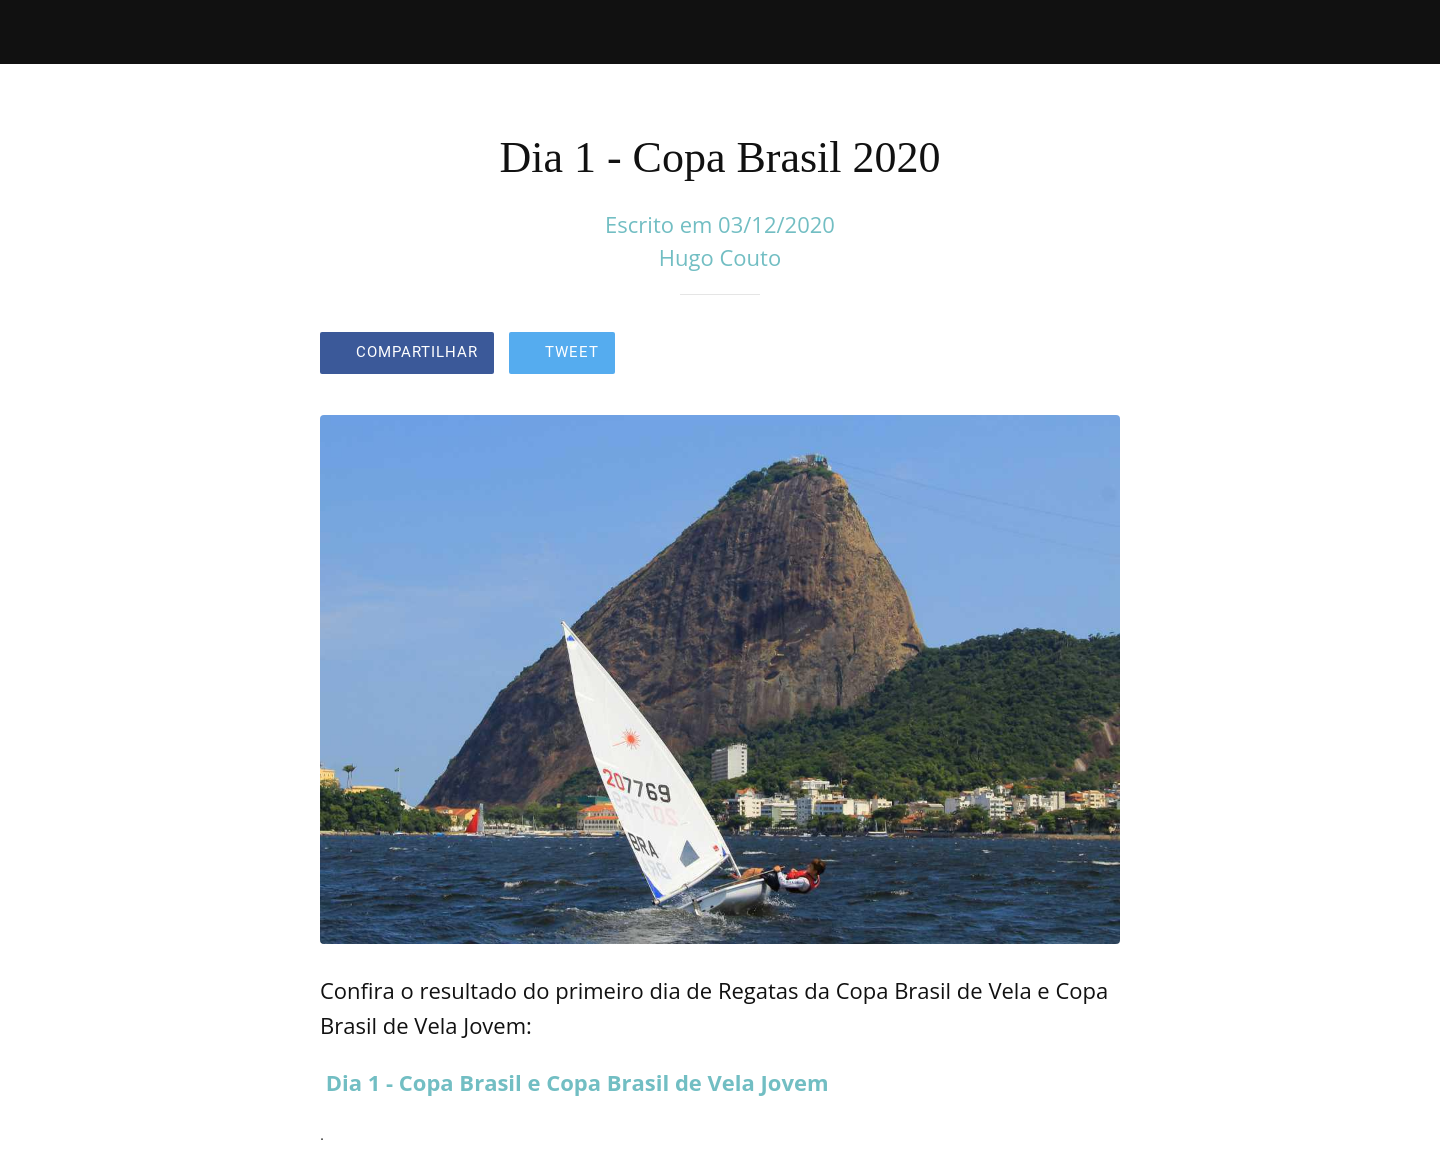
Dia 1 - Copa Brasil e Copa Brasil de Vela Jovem (577, 1082)
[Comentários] (1096, 355)
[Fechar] (40, 32)
